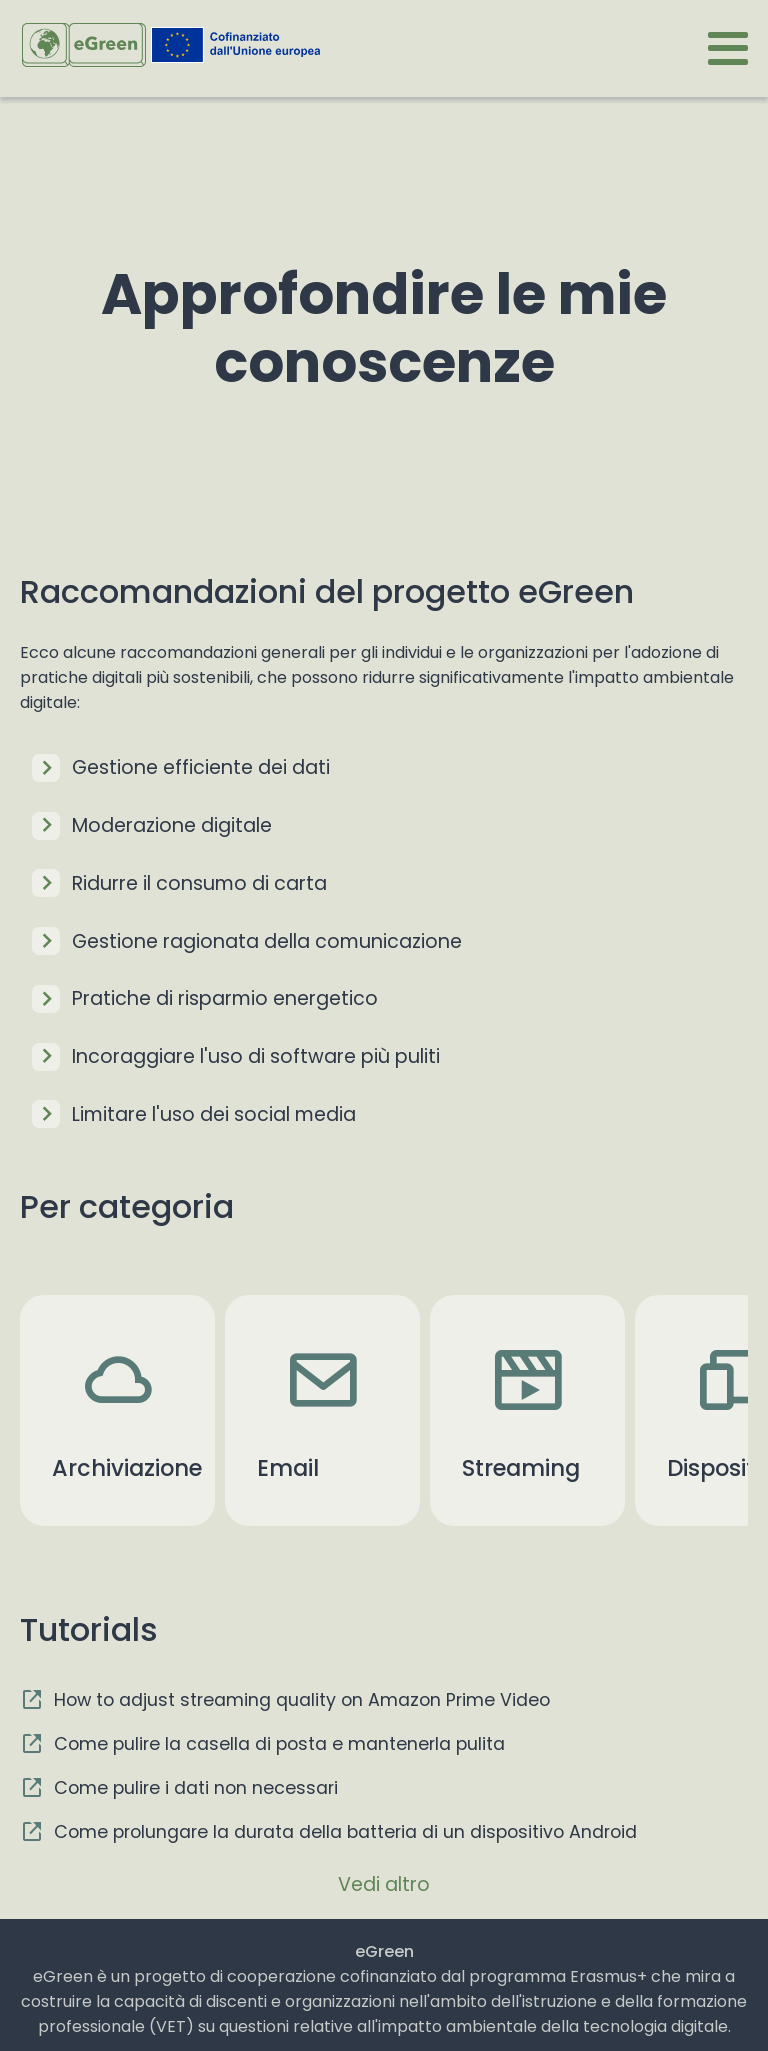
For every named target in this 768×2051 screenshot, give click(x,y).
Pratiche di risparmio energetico (225, 998)
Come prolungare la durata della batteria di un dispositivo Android (345, 1832)
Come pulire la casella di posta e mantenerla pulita (279, 1744)
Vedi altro (384, 1884)
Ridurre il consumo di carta (199, 883)
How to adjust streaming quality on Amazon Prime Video (302, 1700)
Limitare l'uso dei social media (214, 1114)
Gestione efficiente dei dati (201, 767)
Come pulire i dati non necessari (196, 1788)
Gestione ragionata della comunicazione (267, 941)
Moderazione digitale (172, 825)
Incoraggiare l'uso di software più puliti (256, 1056)
